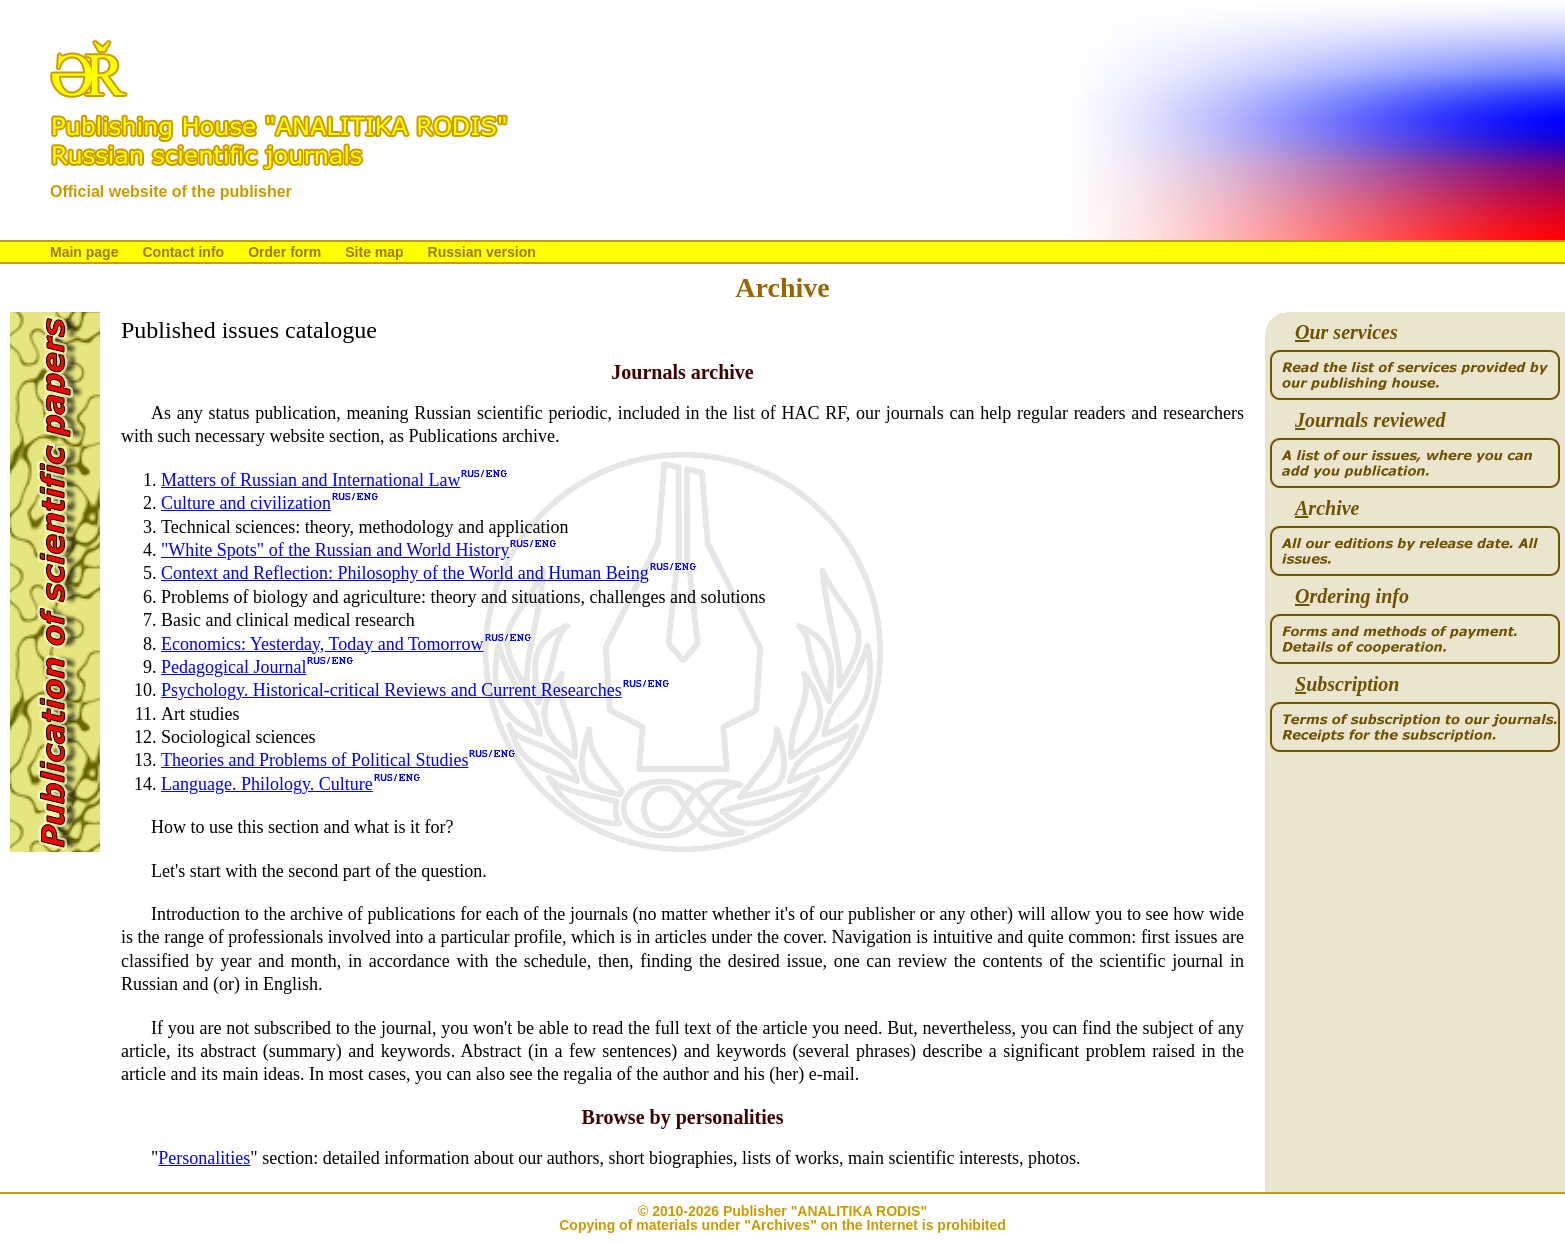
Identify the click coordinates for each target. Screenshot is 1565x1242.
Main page (84, 252)
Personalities (204, 1158)
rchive (1327, 508)
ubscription (1347, 684)
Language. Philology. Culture (267, 784)
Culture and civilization (246, 503)
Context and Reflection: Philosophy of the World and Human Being (405, 573)
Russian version (482, 252)
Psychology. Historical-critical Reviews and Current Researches (391, 690)
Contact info (183, 252)
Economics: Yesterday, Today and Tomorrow (322, 644)
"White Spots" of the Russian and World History (335, 550)
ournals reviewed (1370, 420)
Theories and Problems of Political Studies (314, 760)
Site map (374, 252)
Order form (284, 252)
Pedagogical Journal (233, 667)
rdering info (1352, 596)
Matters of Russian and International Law (310, 480)
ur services (1346, 332)
